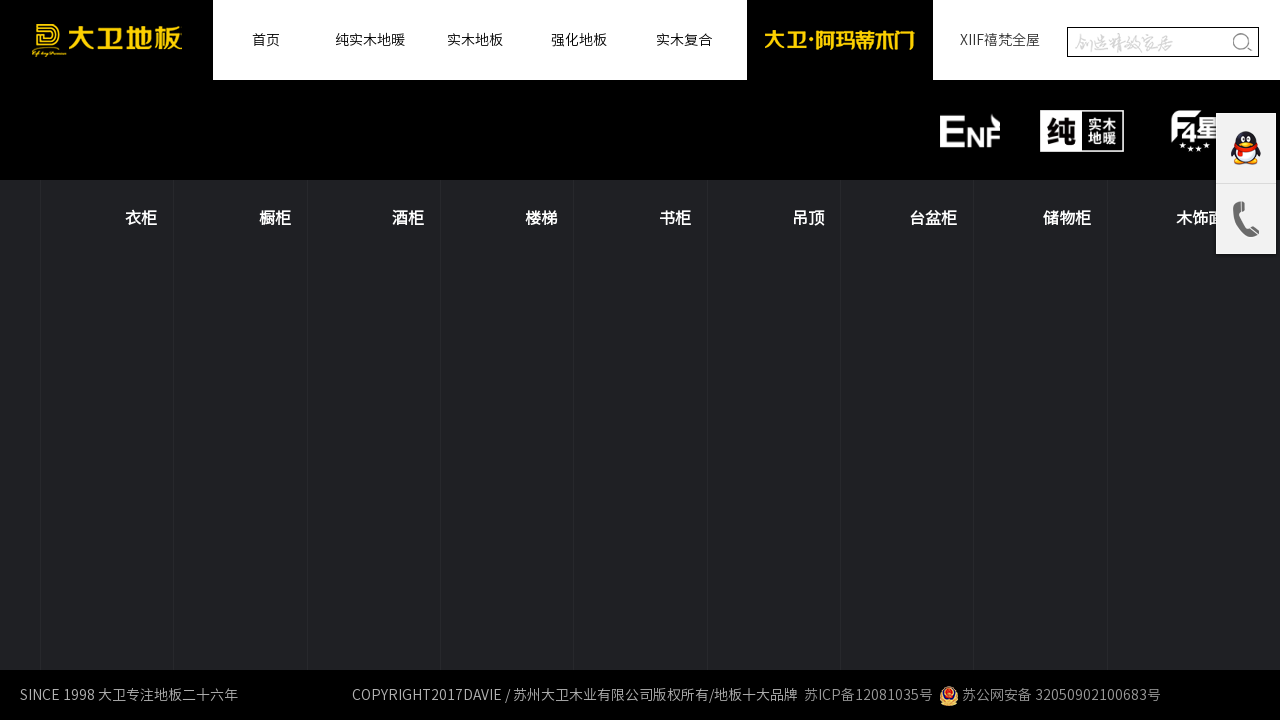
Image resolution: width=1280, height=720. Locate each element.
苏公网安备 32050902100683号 (1050, 695)
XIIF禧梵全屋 (1000, 40)
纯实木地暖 (370, 40)
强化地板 (579, 40)
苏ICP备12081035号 (867, 695)
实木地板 (475, 40)
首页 (266, 40)
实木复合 (684, 40)
